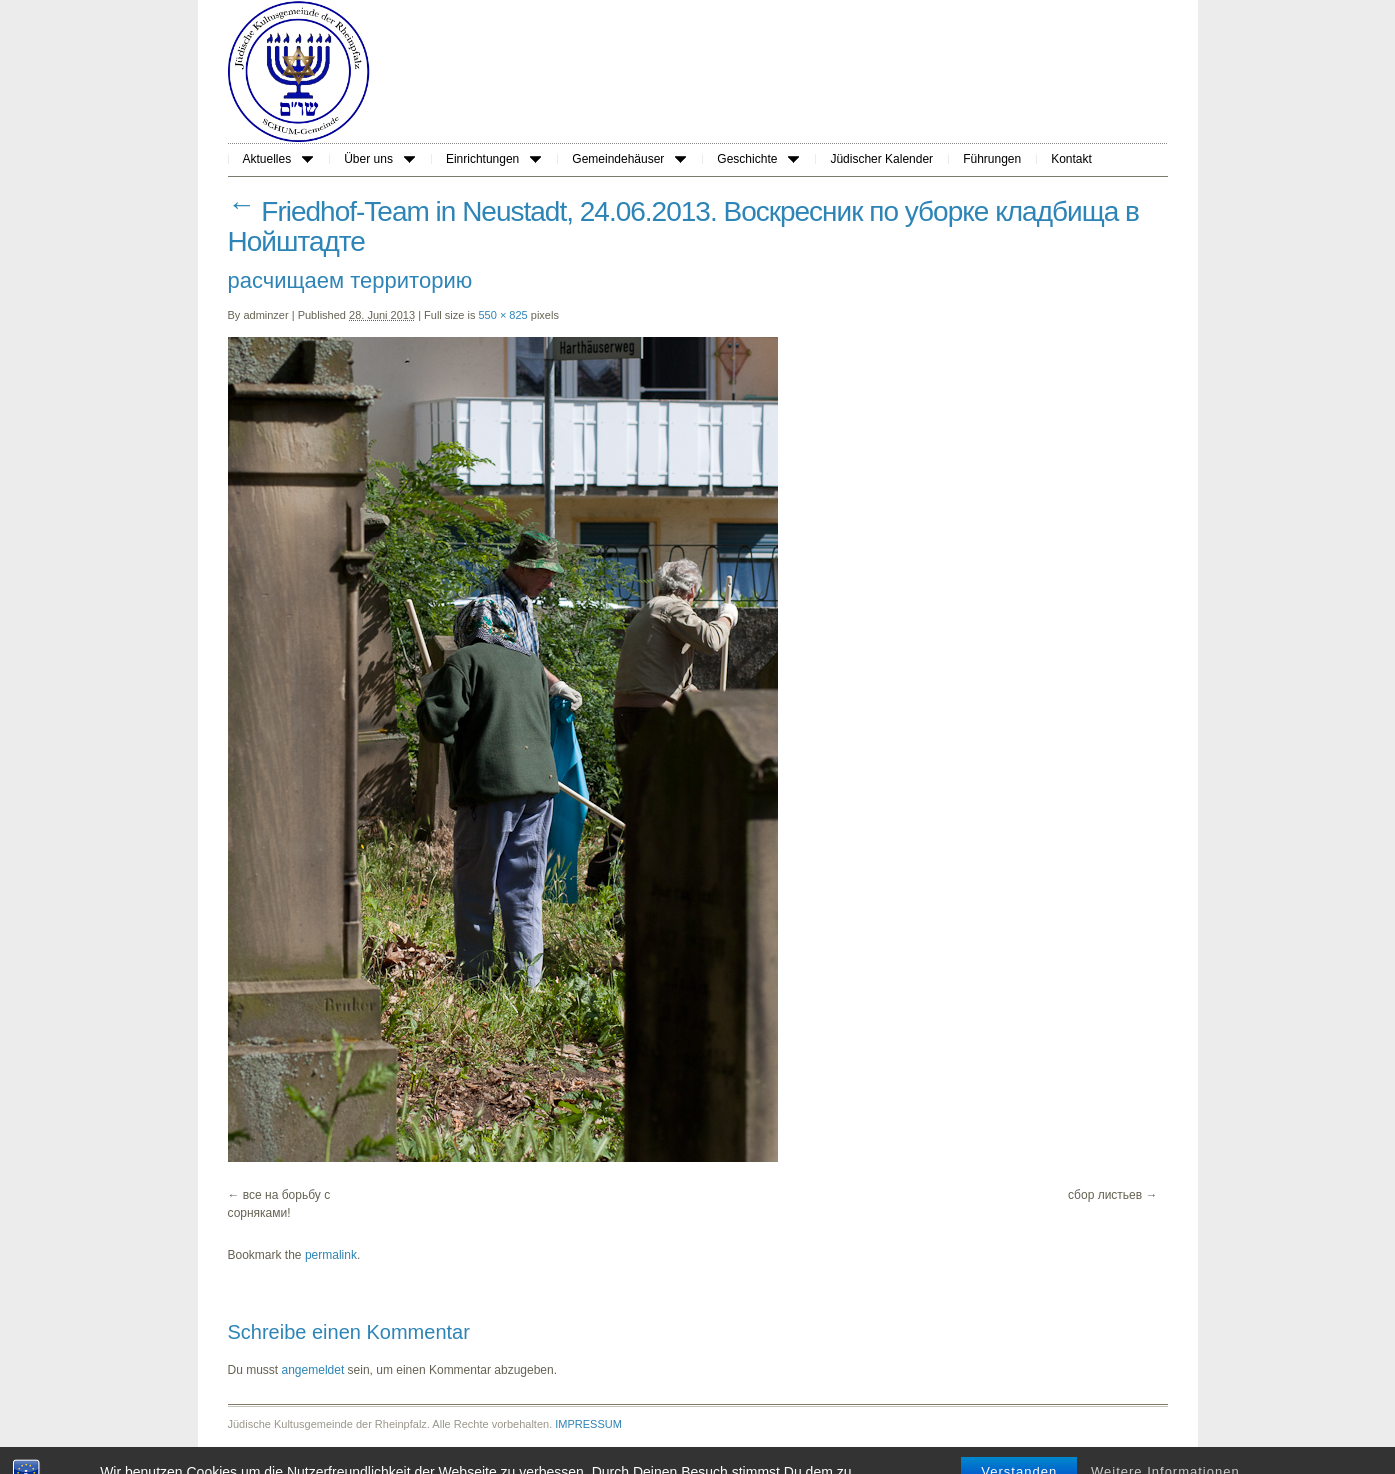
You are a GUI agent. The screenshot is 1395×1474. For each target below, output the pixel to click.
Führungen (992, 159)
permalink (331, 1255)
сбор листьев (1105, 1195)
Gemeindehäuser (629, 159)
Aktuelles (278, 159)
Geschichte (758, 159)
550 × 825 (502, 315)
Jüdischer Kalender (881, 159)
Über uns (379, 159)
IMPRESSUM (588, 1424)
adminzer (265, 315)
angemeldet (313, 1370)
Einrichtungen (493, 159)
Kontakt (1071, 159)
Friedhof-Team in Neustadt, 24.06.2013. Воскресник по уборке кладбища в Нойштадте (683, 226)
